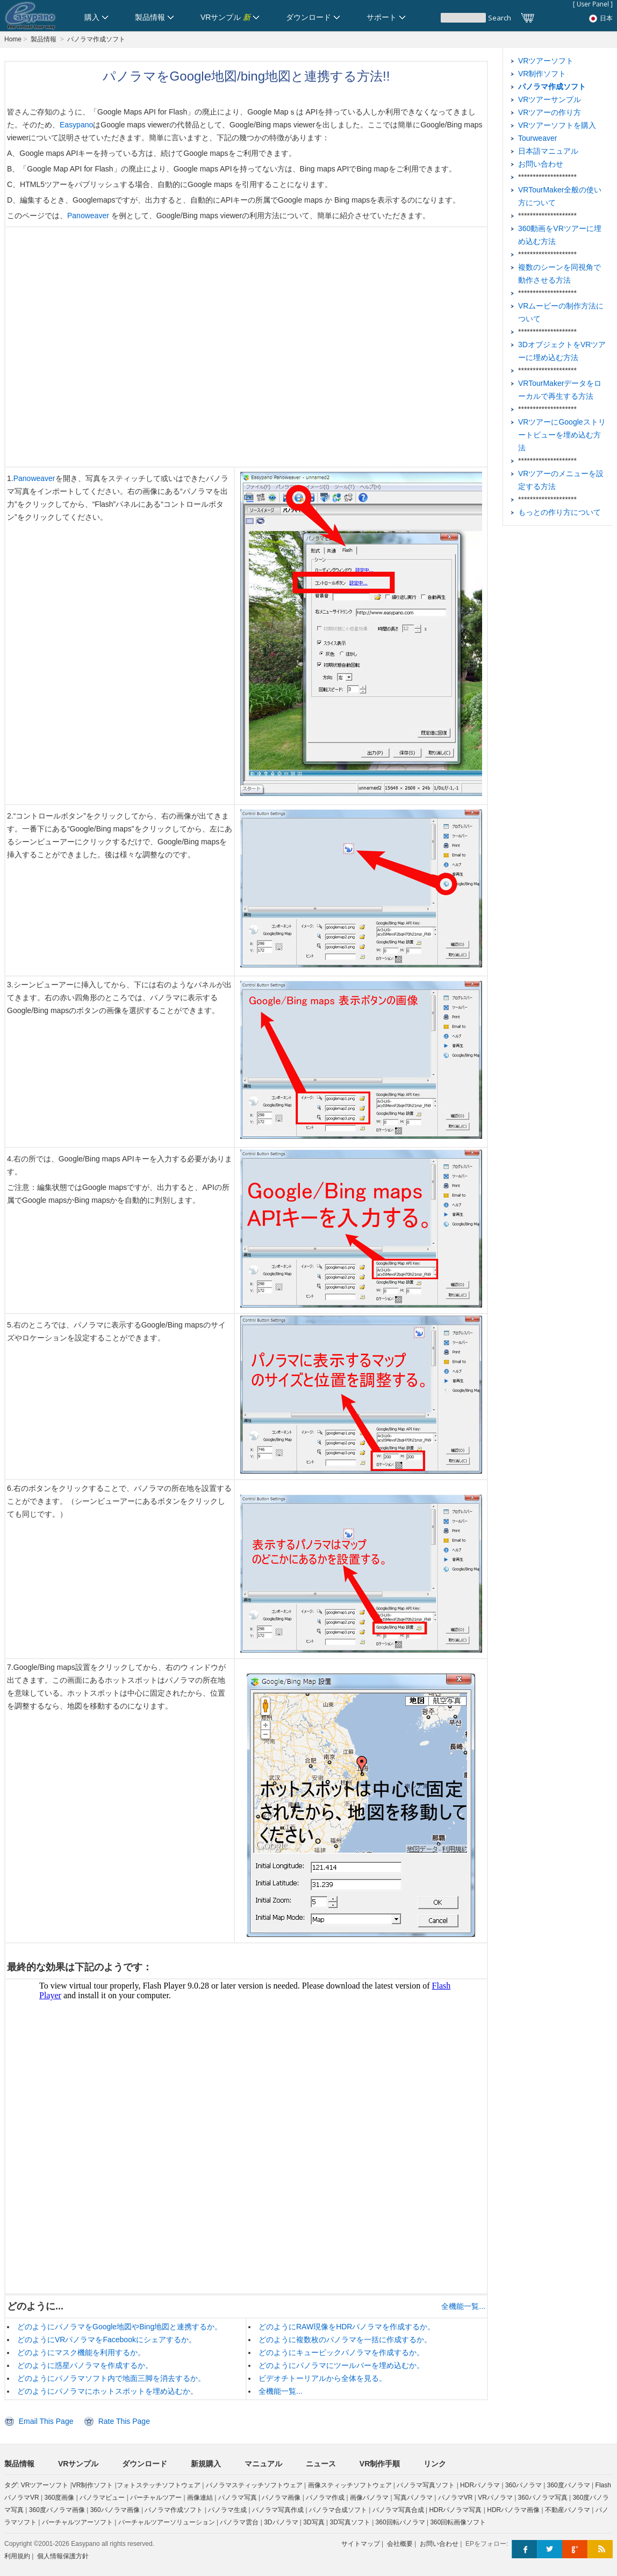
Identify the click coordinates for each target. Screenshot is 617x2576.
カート (528, 17)
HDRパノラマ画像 (513, 2510)
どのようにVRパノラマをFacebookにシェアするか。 (106, 2339)
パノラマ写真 (237, 2497)
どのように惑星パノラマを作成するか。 (85, 2365)
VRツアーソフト (545, 60)
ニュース (321, 2463)
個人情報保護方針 (63, 2556)
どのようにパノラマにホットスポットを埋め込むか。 (107, 2391)
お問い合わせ (540, 164)
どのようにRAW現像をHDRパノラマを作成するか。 (347, 2326)
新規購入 (206, 2463)
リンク (435, 2463)
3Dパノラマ (281, 2522)
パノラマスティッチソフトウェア (254, 2485)
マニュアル (263, 2463)
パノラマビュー (102, 2497)
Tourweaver (537, 138)
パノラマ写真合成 (398, 2510)
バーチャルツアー (156, 2497)
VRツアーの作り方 (549, 112)
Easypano (76, 124)
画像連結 (200, 2497)
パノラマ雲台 (239, 2522)
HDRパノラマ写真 (455, 2510)
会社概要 (400, 2544)
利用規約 (17, 2556)
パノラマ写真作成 (278, 2510)
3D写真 (313, 2522)
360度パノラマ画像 (57, 2510)
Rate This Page (124, 2421)
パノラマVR (455, 2497)
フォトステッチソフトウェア (158, 2485)
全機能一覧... (463, 2306)
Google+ (574, 2549)
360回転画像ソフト (458, 2522)
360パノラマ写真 (543, 2497)
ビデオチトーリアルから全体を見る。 (322, 2378)
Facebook (524, 2549)
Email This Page (46, 2421)
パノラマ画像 (281, 2497)
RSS (600, 2549)
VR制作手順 (380, 2463)
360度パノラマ (568, 2485)
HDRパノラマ (480, 2485)
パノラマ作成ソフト (96, 39)
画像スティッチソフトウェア (350, 2485)
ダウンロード (144, 2463)
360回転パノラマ (400, 2522)
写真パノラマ (413, 2497)
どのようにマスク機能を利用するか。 (81, 2352)
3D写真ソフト (349, 2522)
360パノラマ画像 (115, 2510)
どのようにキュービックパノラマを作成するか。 (341, 2352)
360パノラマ (523, 2485)
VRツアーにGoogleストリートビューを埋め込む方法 (562, 435)
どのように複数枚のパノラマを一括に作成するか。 (345, 2339)
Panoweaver (89, 215)
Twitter (549, 2549)
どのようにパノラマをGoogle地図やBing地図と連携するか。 (119, 2326)
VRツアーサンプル (549, 99)
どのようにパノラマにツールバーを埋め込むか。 (341, 2365)
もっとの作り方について (559, 512)
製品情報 (44, 39)
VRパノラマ (495, 2497)
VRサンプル (78, 2463)
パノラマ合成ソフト (338, 2510)
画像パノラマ (369, 2497)
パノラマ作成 (325, 2497)
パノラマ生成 (227, 2510)
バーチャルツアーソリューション (166, 2522)
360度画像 (59, 2497)
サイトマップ (360, 2544)
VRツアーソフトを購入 (557, 125)
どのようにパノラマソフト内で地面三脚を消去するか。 (111, 2378)
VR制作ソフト (542, 73)
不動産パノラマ (567, 2510)
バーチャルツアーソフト (77, 2522)
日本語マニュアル (548, 151)
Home (12, 39)
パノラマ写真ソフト (426, 2485)
